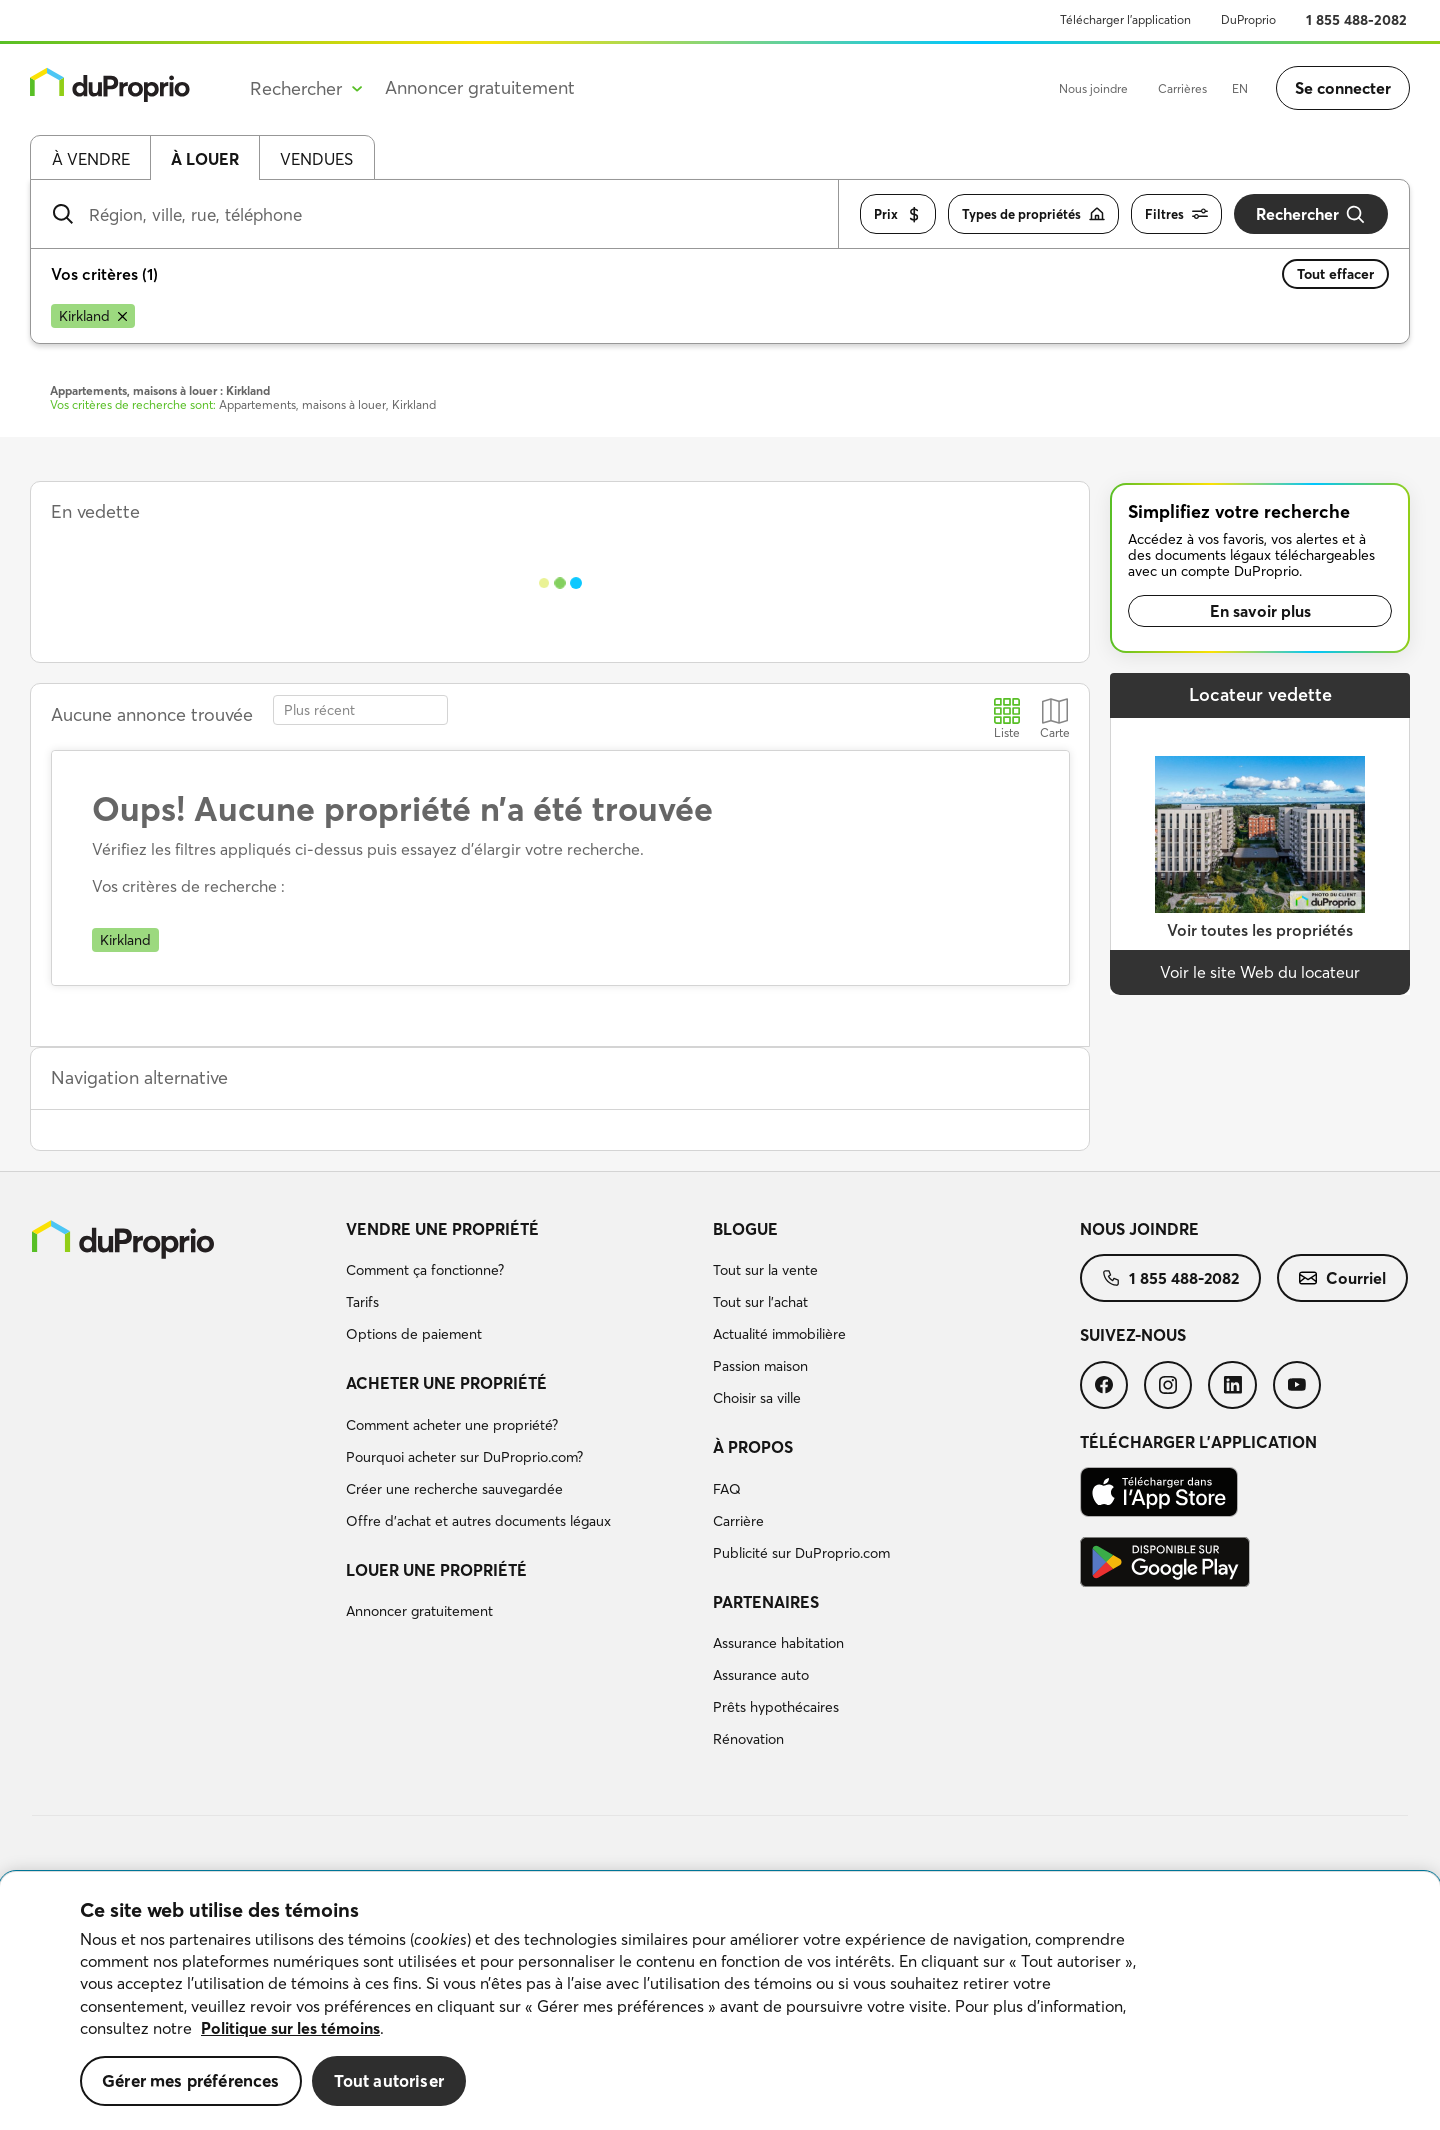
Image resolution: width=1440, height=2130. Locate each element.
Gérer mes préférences (191, 2080)
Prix (898, 214)
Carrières (1182, 88)
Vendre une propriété (442, 1229)
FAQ (727, 1489)
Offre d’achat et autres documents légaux (478, 1521)
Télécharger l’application (1125, 19)
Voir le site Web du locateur (1260, 972)
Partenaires (766, 1602)
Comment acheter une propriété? (452, 1425)
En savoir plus (1260, 611)
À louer (205, 159)
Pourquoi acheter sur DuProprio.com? (464, 1457)
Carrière (738, 1521)
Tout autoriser (389, 2080)
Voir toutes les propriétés (1260, 930)
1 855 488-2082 (1356, 20)
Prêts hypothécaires (776, 1707)
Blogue (745, 1229)
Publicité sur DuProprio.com (801, 1553)
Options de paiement (414, 1334)
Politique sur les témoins (290, 2028)
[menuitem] (521, 1285)
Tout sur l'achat (760, 1302)
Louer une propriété (436, 1570)
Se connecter (1343, 88)
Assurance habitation (778, 1643)
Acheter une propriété (446, 1383)
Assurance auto (761, 1675)
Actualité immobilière (779, 1334)
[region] (720, 2001)
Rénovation (748, 1739)
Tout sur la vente (765, 1270)
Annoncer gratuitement (480, 87)
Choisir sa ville (757, 1398)
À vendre (91, 159)
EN (1240, 88)
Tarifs (362, 1302)
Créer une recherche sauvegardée (454, 1489)
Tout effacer (1335, 274)
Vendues (316, 159)
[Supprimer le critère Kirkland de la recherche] (93, 316)
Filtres (1176, 214)
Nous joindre (1093, 88)
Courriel (1342, 1278)
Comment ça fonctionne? (425, 1270)
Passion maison (760, 1366)
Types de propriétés (1033, 214)
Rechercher (1311, 214)
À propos (753, 1447)
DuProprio (1248, 19)
